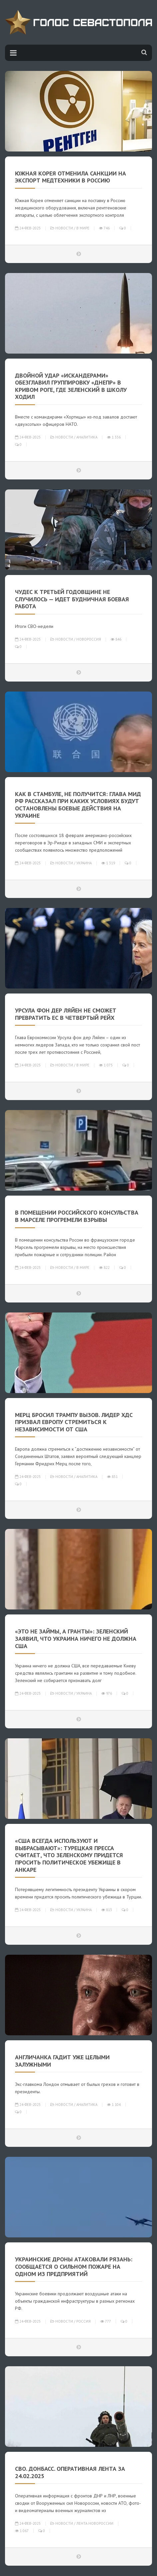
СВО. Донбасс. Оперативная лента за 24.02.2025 (70, 2472)
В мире (82, 228)
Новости (64, 228)
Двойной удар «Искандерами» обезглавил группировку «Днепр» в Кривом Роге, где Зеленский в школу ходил (71, 386)
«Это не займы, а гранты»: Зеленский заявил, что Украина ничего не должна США (75, 1638)
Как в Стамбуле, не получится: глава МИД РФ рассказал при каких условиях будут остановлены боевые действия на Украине (78, 804)
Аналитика (86, 437)
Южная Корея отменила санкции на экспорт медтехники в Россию (70, 176)
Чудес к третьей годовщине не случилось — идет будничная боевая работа (72, 599)
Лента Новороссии (94, 2523)
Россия (83, 2321)
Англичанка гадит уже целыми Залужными (62, 2060)
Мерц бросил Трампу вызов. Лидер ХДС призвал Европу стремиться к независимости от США (74, 1422)
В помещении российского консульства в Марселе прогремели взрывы (76, 1216)
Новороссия (88, 639)
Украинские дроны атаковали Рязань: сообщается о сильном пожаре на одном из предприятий (73, 2266)
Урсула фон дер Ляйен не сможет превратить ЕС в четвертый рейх (65, 1013)
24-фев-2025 (28, 228)
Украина (84, 863)
